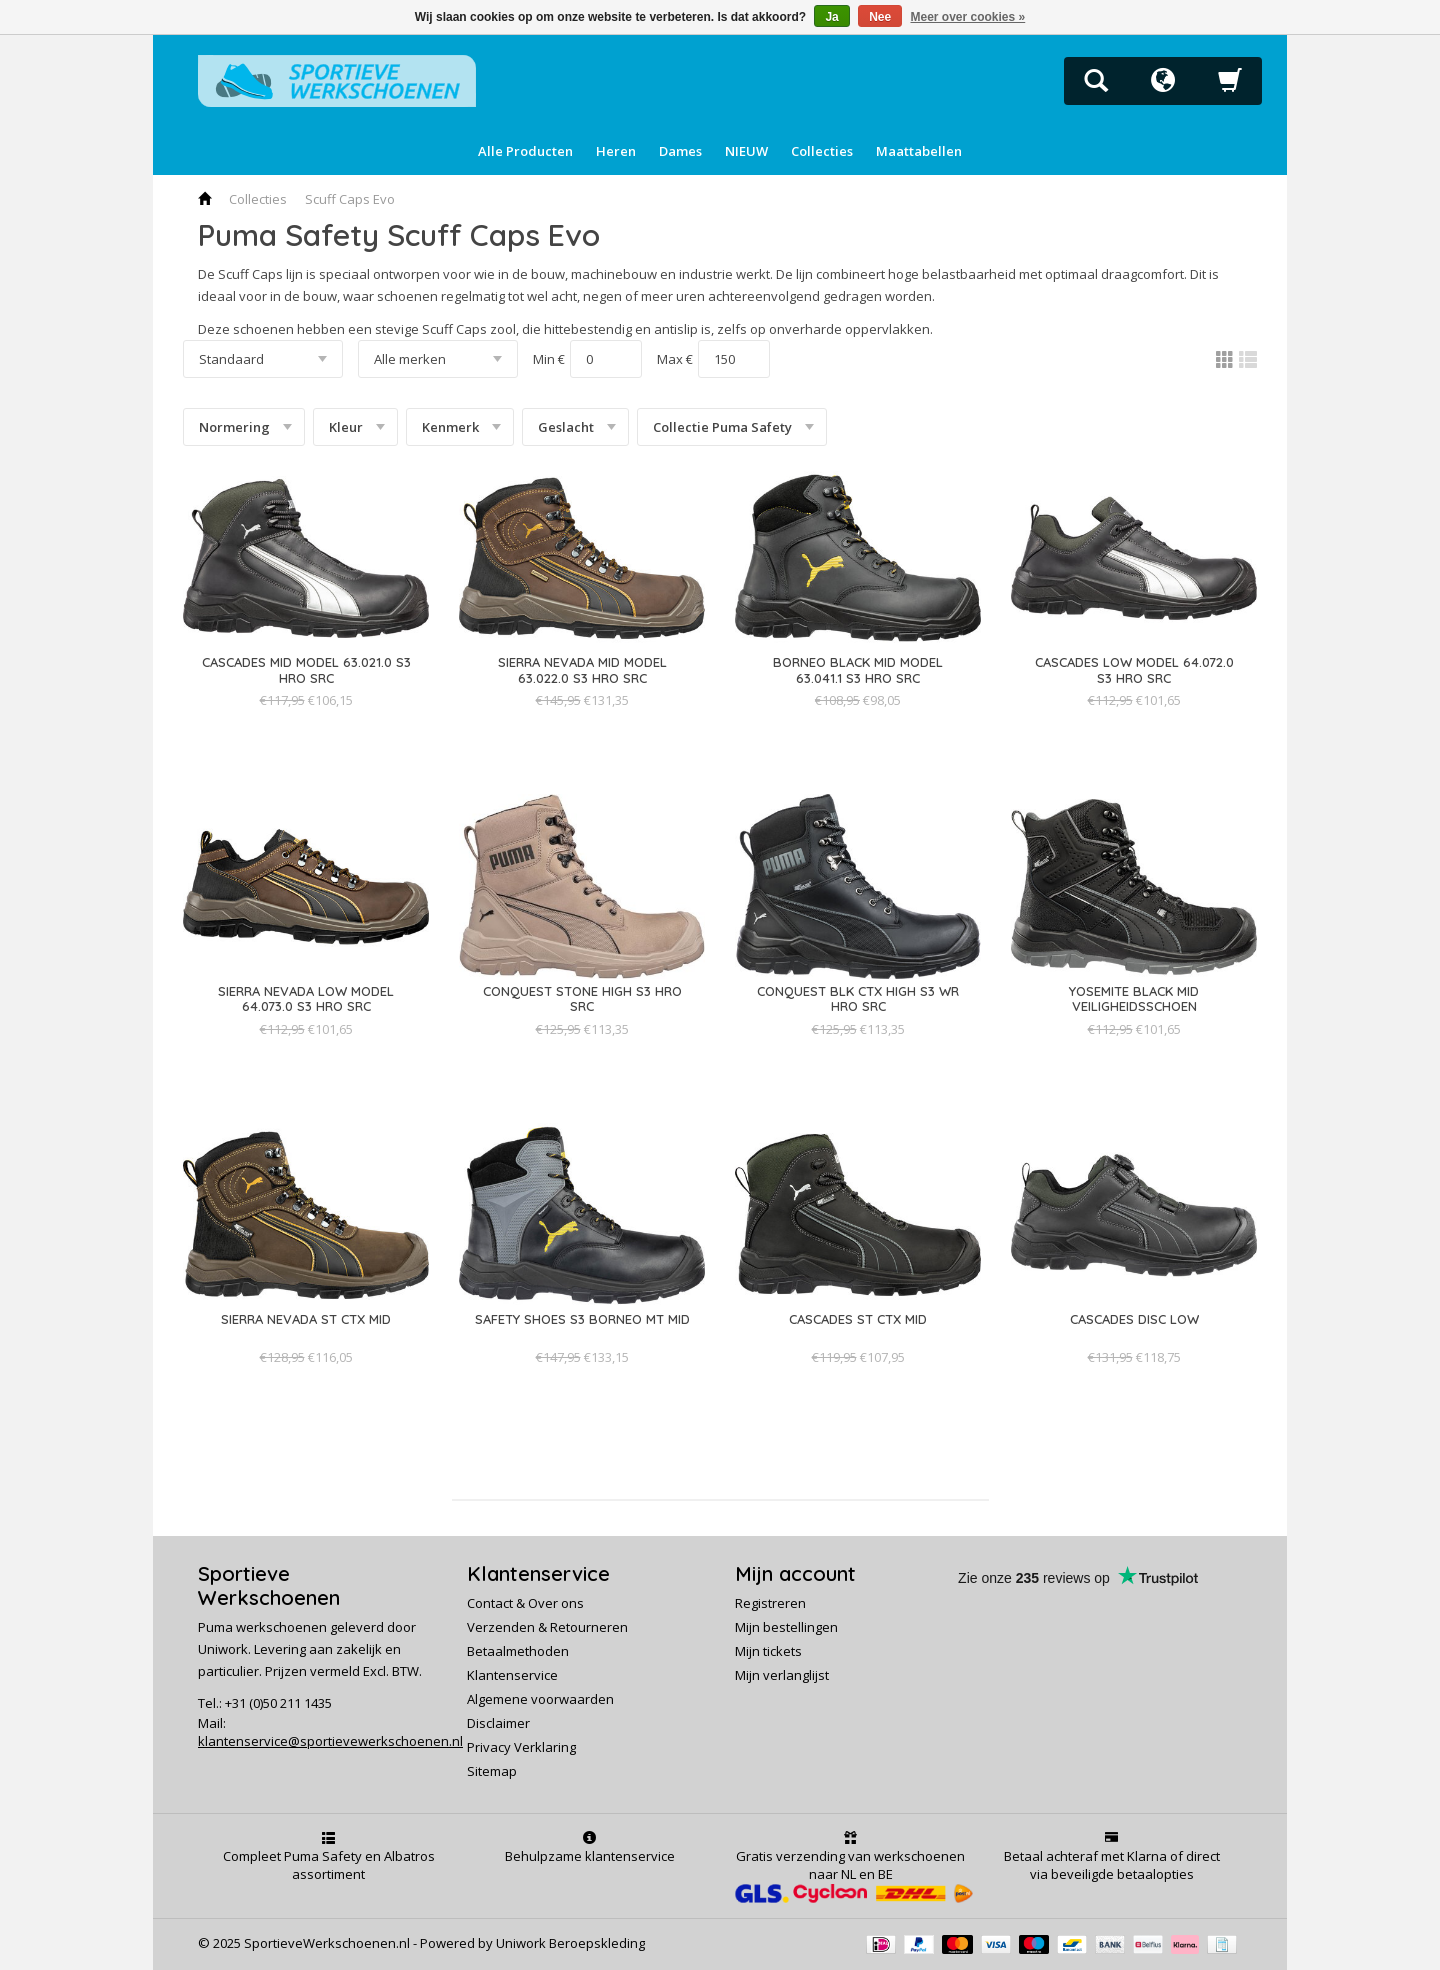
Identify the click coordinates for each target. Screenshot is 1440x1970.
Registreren (770, 1603)
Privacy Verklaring (521, 1747)
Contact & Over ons (525, 1603)
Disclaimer (498, 1723)
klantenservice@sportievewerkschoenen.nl (330, 1741)
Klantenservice (512, 1675)
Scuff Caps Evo (350, 199)
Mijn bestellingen (786, 1627)
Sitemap (492, 1771)
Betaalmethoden (518, 1651)
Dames (680, 151)
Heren (616, 151)
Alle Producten (525, 151)
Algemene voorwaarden (540, 1699)
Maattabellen (919, 151)
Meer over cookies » (968, 17)
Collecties (822, 151)
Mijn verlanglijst (782, 1675)
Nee (880, 17)
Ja (831, 17)
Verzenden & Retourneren (547, 1627)
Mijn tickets (768, 1651)
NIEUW (746, 151)
